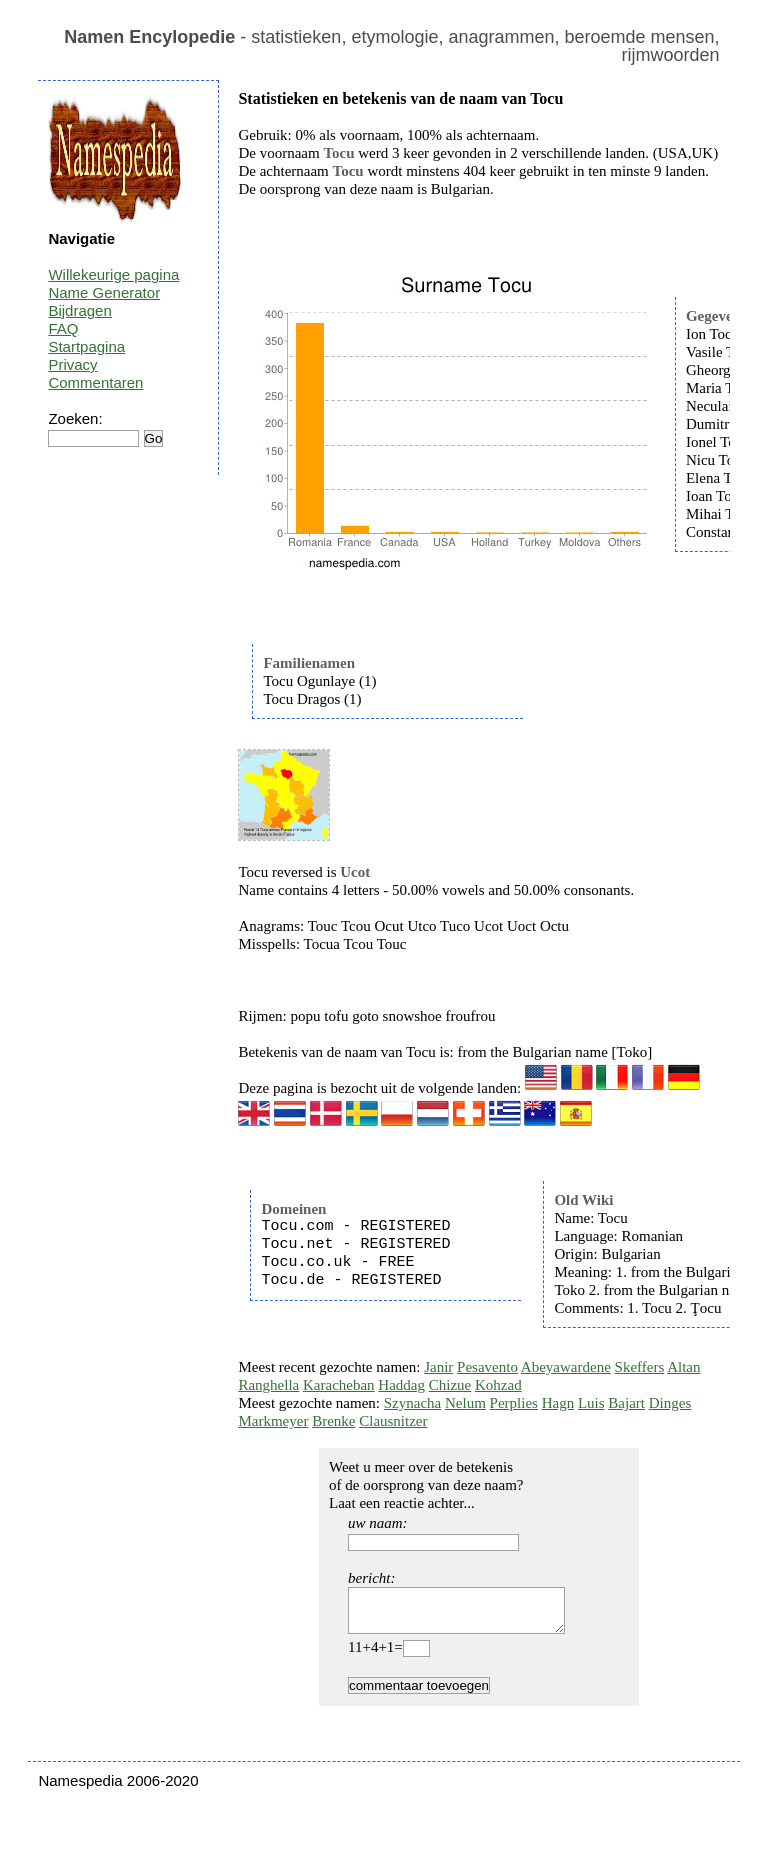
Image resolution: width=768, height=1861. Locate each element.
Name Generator (104, 292)
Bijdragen (79, 310)
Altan (683, 1367)
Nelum (465, 1403)
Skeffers (640, 1367)
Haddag (401, 1385)
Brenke (333, 1421)
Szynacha (412, 1403)
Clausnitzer (393, 1421)
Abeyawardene (566, 1367)
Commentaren (95, 382)
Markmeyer (273, 1421)
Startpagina (86, 346)
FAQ (63, 328)
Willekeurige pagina (113, 274)
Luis (591, 1403)
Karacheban (339, 1385)
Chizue (450, 1385)
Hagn (558, 1403)
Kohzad (498, 1385)
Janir (438, 1367)
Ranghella (268, 1385)
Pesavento (487, 1367)
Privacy (72, 364)
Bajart (626, 1403)
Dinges (670, 1403)
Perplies (514, 1403)
